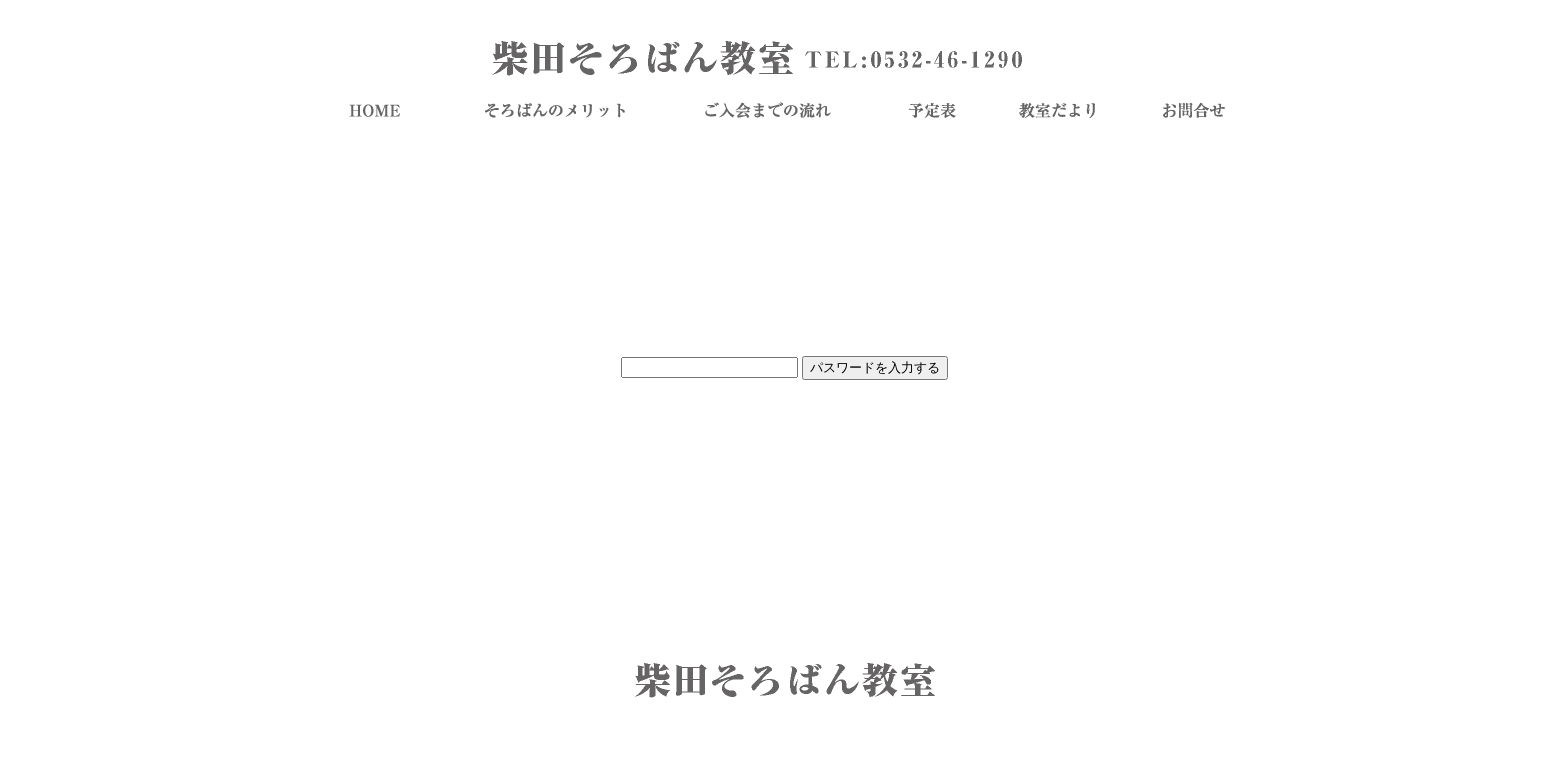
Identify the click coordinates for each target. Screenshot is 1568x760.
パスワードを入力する (875, 367)
